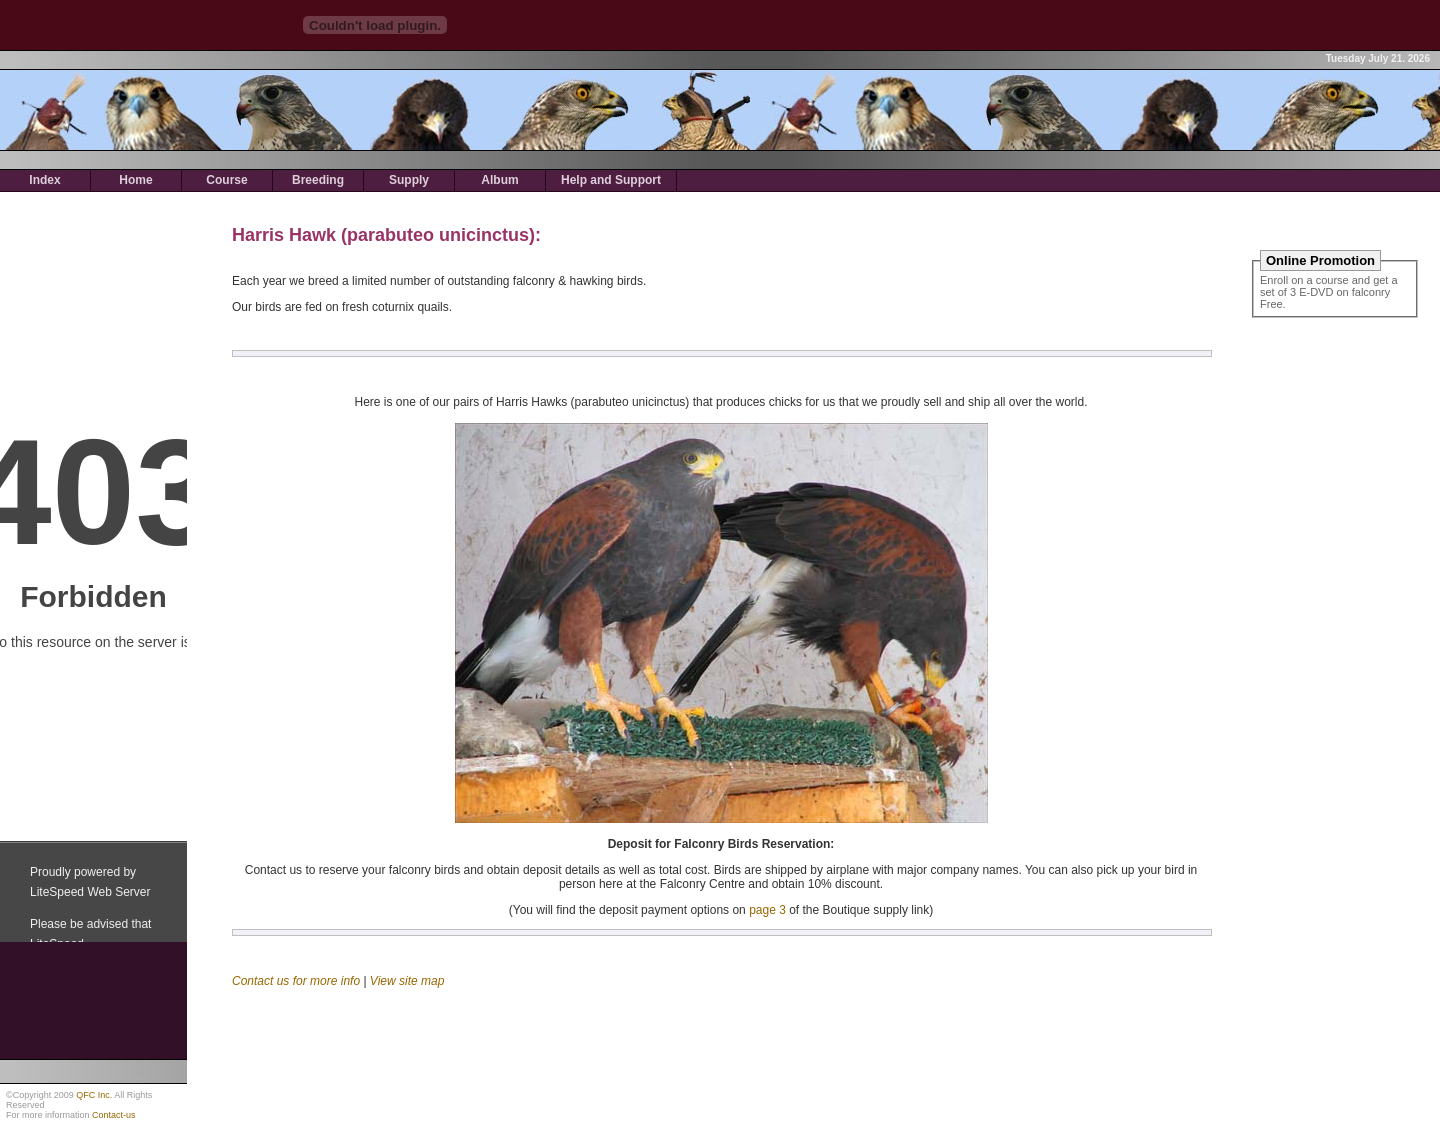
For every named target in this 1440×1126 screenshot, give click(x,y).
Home (135, 180)
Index (44, 180)
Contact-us (114, 1115)
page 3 (767, 910)
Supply (409, 180)
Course (226, 180)
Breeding (318, 180)
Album (499, 180)
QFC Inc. (94, 1095)
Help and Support (611, 180)
